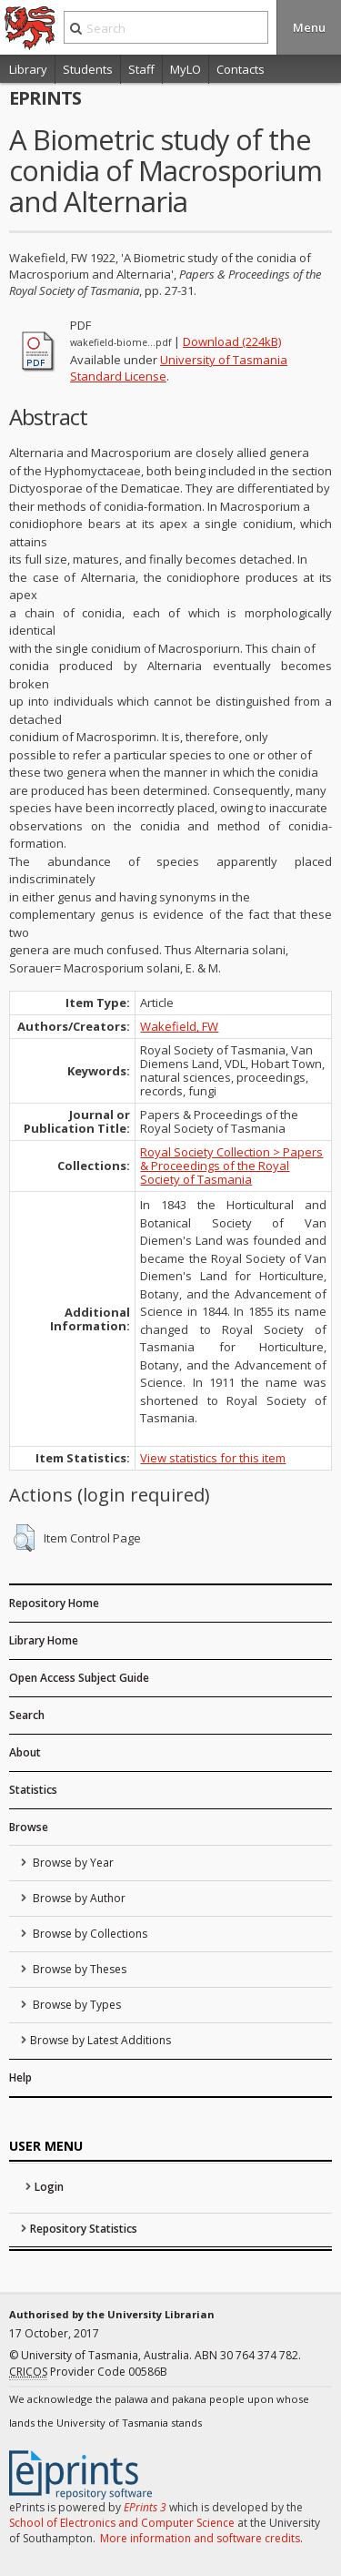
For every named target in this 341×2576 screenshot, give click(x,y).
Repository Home (54, 1603)
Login (49, 2186)
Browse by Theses (78, 1969)
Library (28, 69)
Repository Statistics (83, 2228)
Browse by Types (75, 2004)
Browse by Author (77, 1898)
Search (27, 1715)
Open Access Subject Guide (79, 1677)
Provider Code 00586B (88, 2372)
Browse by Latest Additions (100, 2040)
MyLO (185, 69)
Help (20, 2077)
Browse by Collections (88, 1933)
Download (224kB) (232, 341)
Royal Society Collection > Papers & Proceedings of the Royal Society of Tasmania (231, 1165)
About (25, 1752)
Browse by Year (72, 1862)
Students (88, 69)
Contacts (240, 69)
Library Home (43, 1640)
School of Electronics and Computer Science (122, 2522)
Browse (28, 1827)
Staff (141, 69)
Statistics (33, 1789)
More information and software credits (200, 2538)
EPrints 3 (145, 2507)
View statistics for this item (213, 1458)
